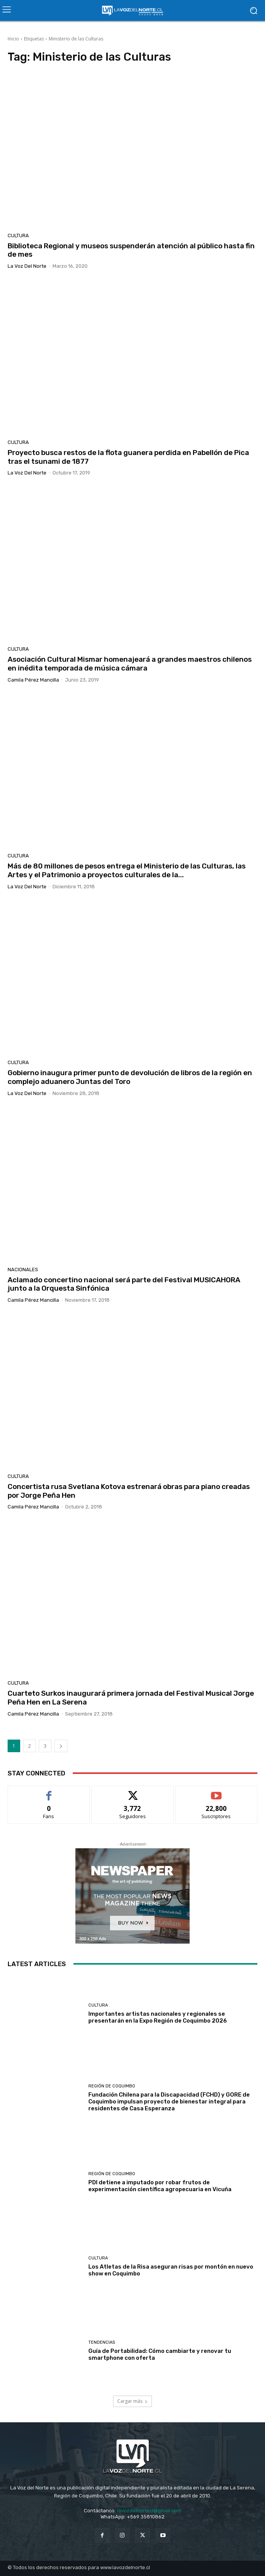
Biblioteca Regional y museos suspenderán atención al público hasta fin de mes (131, 250)
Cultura (18, 235)
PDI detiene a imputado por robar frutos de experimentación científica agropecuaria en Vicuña (159, 2186)
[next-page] (60, 1746)
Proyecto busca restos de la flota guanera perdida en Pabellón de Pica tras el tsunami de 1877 (128, 457)
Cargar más (132, 2401)
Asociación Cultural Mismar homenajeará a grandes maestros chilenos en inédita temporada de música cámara (130, 663)
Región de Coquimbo (111, 2086)
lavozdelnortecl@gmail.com (149, 2510)
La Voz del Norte (27, 266)
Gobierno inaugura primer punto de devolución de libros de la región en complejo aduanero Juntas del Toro (130, 1077)
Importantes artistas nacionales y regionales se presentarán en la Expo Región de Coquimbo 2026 (157, 2017)
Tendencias (101, 2342)
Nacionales (23, 1269)
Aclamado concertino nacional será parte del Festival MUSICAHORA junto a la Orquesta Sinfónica (124, 1284)
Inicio (13, 38)
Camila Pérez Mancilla (33, 680)
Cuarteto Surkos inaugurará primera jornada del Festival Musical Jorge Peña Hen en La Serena (131, 1697)
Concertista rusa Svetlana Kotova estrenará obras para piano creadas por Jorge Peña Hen (129, 1491)
